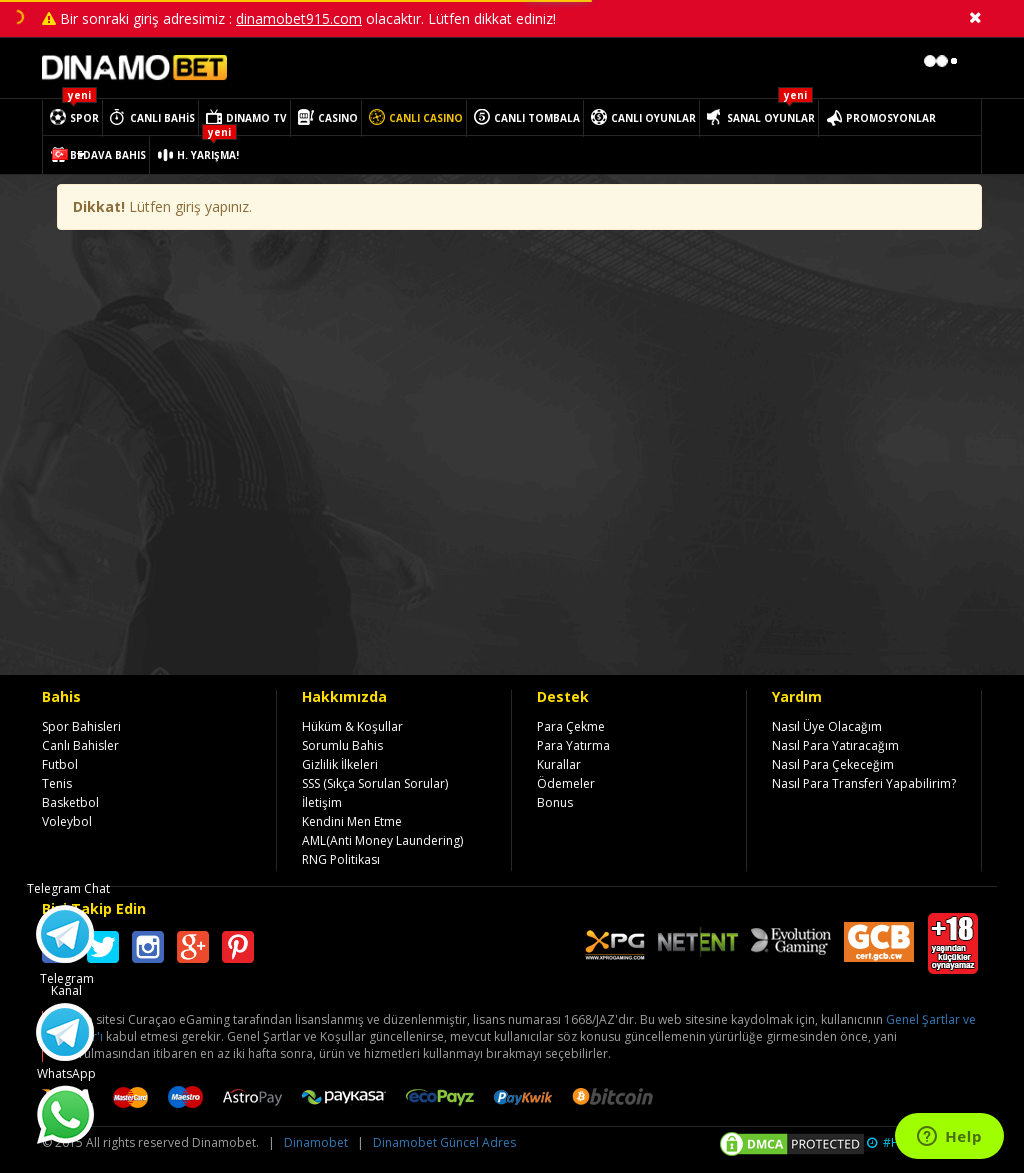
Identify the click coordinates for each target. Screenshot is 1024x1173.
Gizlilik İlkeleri (340, 764)
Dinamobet (316, 1142)
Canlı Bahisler (80, 745)
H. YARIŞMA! (208, 155)
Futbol (60, 764)
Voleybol (67, 821)
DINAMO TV (256, 118)
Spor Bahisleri (81, 726)
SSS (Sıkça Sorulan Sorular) (375, 783)
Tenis (57, 783)
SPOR (84, 118)
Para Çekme (571, 726)
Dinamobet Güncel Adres (444, 1142)
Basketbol (70, 802)
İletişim (322, 802)
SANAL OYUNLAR (771, 118)
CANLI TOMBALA (537, 118)
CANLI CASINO (426, 118)
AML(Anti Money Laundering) (382, 840)
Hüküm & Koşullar (352, 726)
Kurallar (559, 764)
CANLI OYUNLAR (653, 118)
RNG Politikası (341, 859)
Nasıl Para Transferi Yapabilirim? (864, 783)
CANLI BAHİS (162, 118)
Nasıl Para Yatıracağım (835, 745)
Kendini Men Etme (352, 821)
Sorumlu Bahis (342, 745)
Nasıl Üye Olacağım (827, 726)
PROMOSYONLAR (891, 118)
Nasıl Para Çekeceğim (833, 764)
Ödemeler (566, 783)
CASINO (338, 118)
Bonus (555, 802)
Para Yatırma (573, 745)
